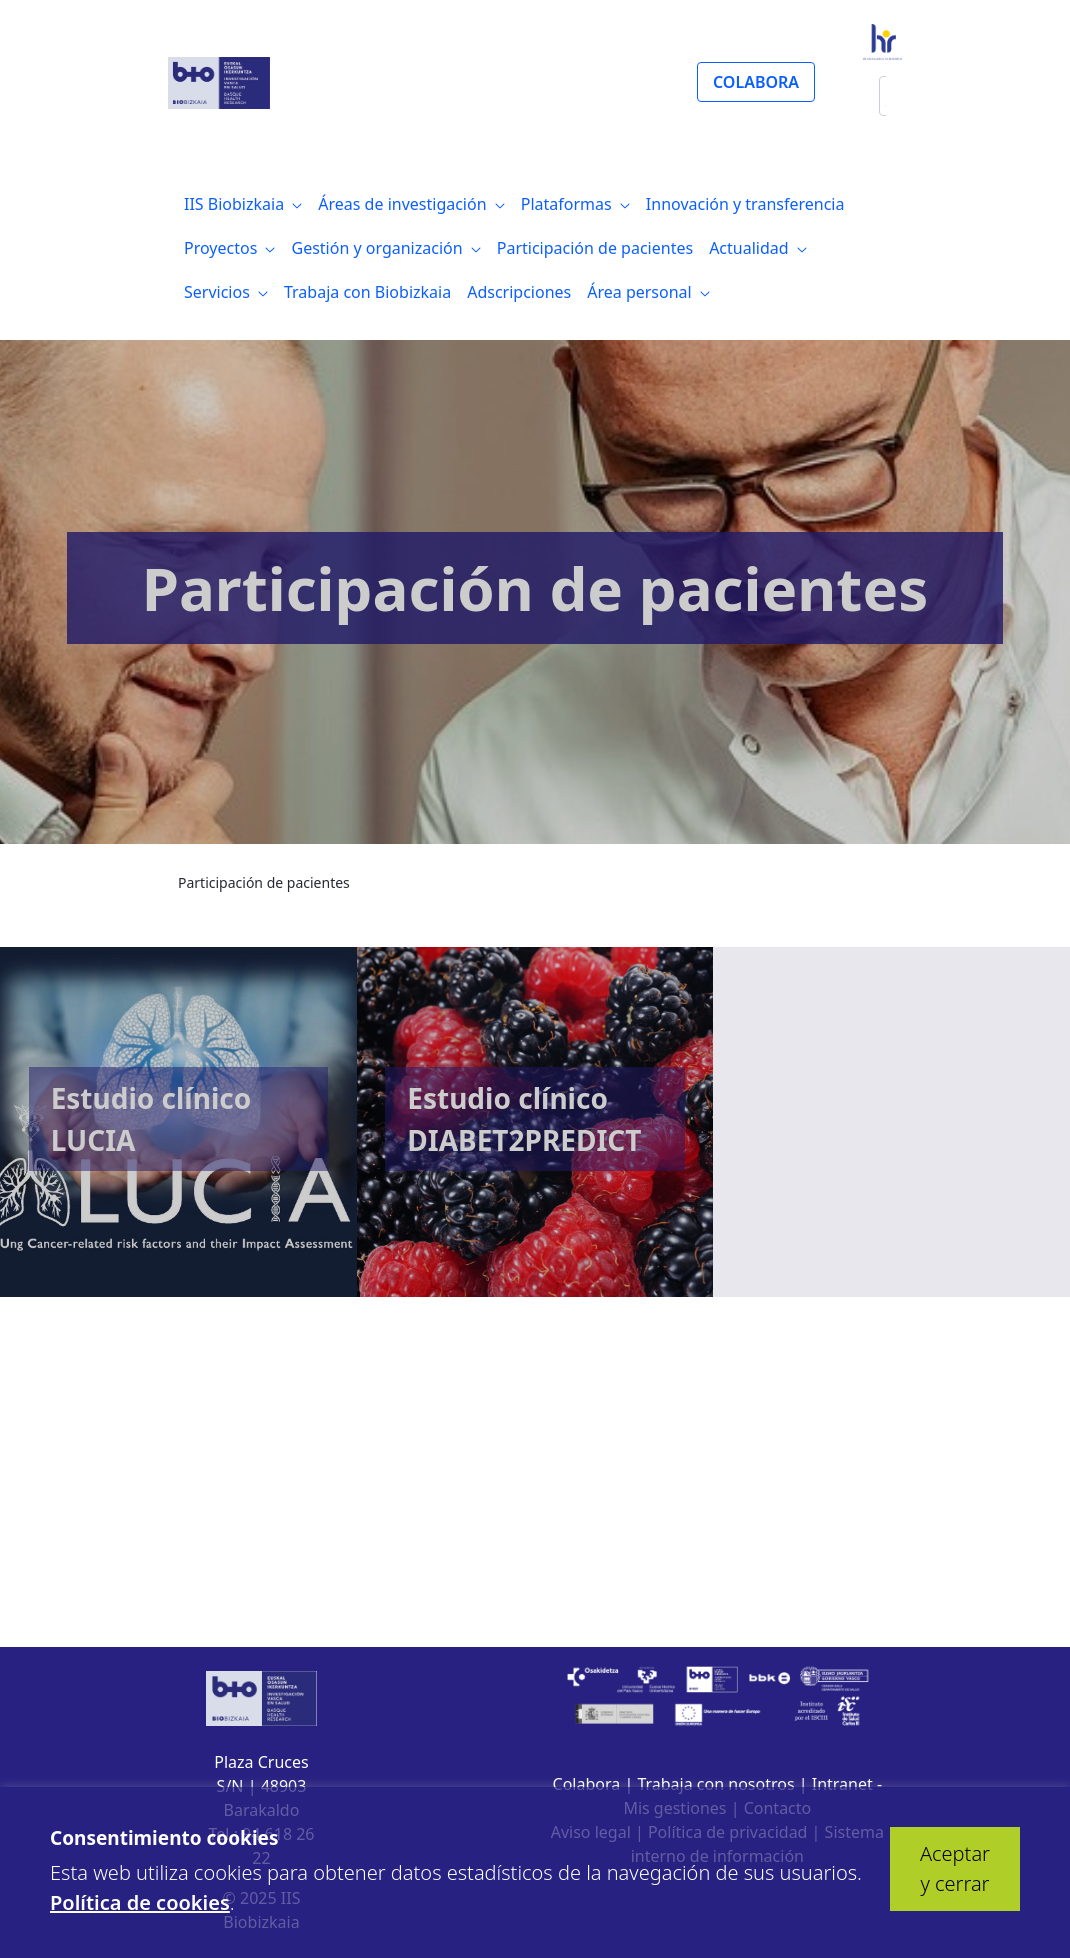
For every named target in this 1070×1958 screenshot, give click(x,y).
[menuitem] (243, 204)
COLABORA (756, 82)
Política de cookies (140, 1902)
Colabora (587, 1784)
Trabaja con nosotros (715, 1784)
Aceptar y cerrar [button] (955, 1868)
